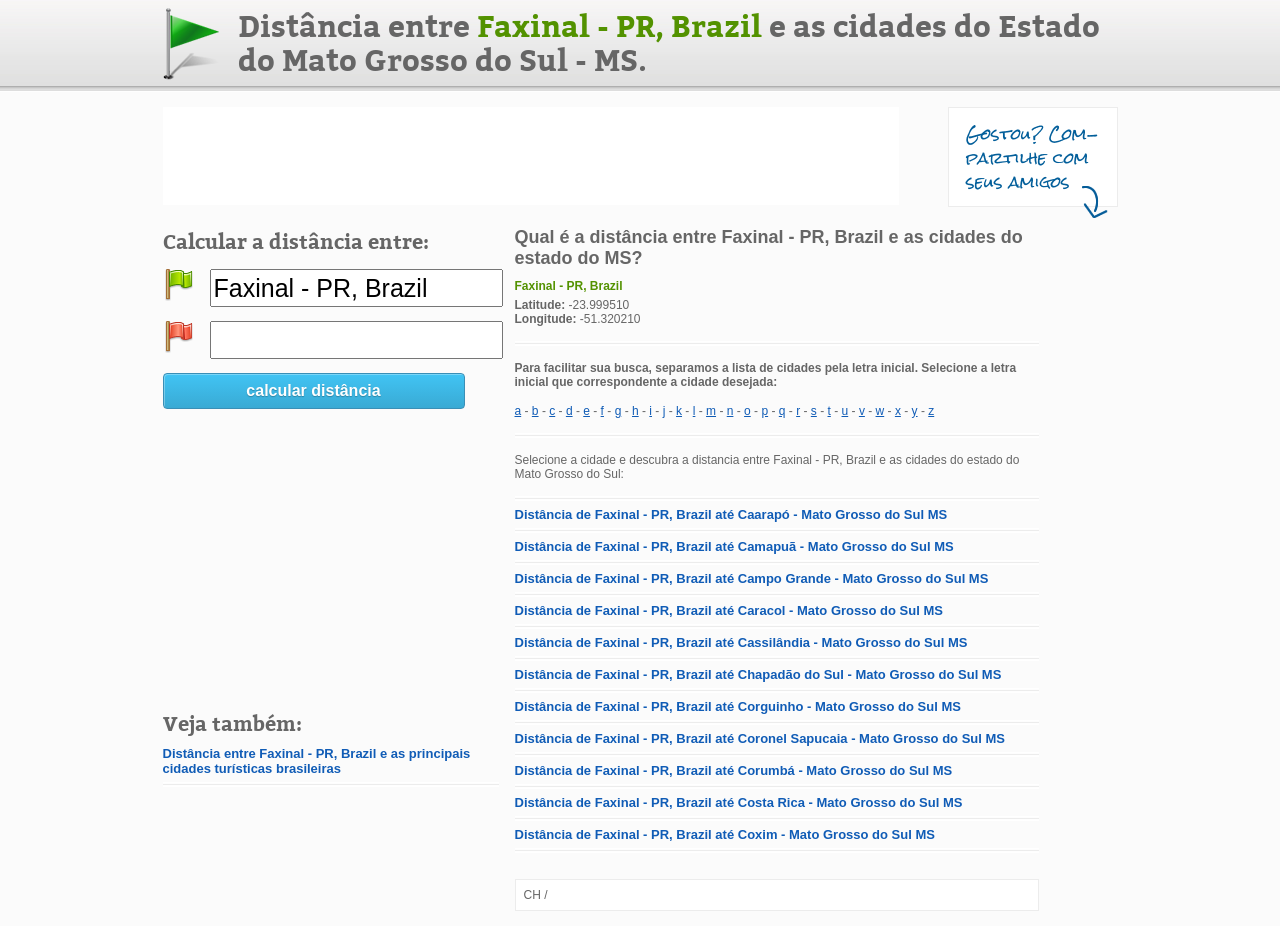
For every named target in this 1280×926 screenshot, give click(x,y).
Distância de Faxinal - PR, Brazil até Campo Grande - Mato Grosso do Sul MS (752, 578)
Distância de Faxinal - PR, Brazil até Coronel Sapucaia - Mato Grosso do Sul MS (760, 738)
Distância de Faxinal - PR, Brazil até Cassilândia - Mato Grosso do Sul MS (741, 642)
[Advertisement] (531, 156)
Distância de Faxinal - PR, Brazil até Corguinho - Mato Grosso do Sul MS (738, 706)
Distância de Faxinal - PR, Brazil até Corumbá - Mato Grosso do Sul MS (734, 770)
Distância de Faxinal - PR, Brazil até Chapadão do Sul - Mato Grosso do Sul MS (758, 674)
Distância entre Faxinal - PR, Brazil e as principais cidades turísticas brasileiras (317, 761)
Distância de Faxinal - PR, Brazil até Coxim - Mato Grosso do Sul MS (725, 834)
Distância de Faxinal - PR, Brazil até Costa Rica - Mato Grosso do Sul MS (739, 802)
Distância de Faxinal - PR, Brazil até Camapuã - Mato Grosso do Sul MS (734, 546)
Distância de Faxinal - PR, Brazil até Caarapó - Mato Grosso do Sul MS (731, 514)
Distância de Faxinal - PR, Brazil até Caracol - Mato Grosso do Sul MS (729, 610)
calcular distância (313, 390)
